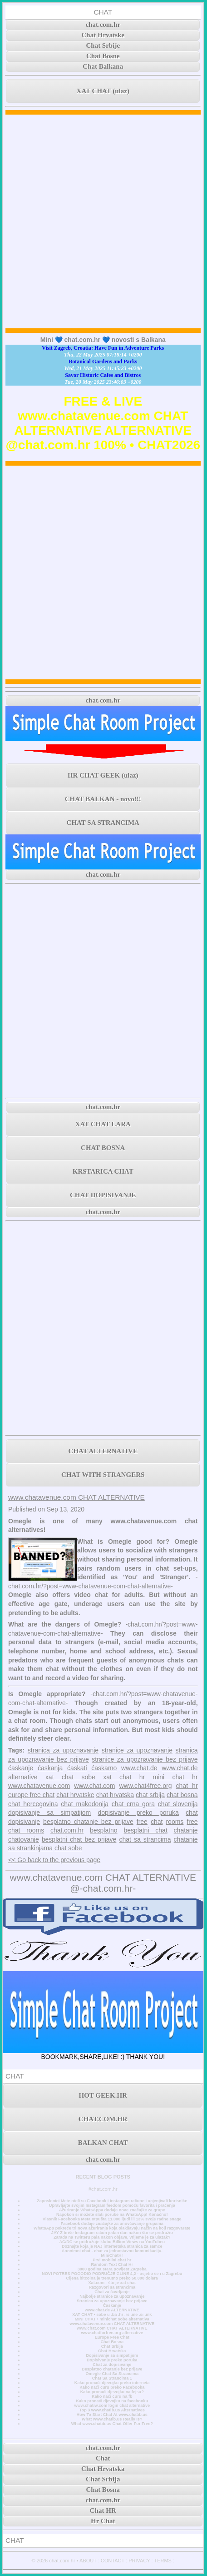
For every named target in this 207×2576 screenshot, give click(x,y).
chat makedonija (84, 1804)
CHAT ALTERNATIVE (103, 1451)
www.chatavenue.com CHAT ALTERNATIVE (76, 1497)
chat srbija (150, 1794)
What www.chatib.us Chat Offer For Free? (112, 2423)
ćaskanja (50, 1768)
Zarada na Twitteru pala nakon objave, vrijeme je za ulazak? (112, 2237)
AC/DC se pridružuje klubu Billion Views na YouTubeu (112, 2242)
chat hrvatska (115, 1794)
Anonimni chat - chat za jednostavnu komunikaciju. (112, 2251)
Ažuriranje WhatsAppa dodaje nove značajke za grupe (112, 2210)
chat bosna (182, 1794)
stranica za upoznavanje (63, 1750)
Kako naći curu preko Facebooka (111, 2387)
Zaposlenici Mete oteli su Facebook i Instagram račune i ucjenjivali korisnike (112, 2201)
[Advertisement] (103, 221)
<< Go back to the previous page (54, 1859)
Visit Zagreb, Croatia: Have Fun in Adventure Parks (103, 348)
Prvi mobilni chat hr (112, 2260)
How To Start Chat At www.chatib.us (112, 2414)
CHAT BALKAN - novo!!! (103, 799)
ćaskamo (104, 1768)
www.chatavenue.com (39, 1785)
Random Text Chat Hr (112, 2264)
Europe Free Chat (112, 2337)
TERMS (163, 2560)
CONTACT (112, 2560)
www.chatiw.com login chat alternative (112, 2405)
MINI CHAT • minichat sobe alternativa (112, 2319)
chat (157, 1821)
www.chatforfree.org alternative (112, 2332)
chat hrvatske (75, 1794)
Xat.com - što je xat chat (112, 2282)
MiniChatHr (112, 2255)
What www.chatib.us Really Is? (112, 2419)
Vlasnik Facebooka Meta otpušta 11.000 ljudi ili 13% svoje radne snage (112, 2219)
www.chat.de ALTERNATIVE (112, 2310)
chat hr (187, 1785)
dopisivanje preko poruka (138, 1812)
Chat (103, 2458)
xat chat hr (124, 1777)
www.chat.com (94, 1785)
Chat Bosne (103, 56)
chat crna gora (133, 1804)
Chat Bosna (111, 2342)
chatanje (186, 1830)
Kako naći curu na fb (112, 2396)
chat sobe (68, 1848)
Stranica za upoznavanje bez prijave (112, 2301)
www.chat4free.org (145, 1785)
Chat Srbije (103, 45)
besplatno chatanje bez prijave (88, 1821)
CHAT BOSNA (103, 1147)
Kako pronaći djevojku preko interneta (112, 2382)
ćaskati (77, 1768)
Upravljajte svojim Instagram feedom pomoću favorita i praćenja (112, 2205)
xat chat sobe (70, 1777)
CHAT (103, 12)
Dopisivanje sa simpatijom (112, 2355)
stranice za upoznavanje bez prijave (144, 1759)
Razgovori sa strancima (112, 2287)
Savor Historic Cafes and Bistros (103, 375)
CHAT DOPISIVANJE (103, 1195)
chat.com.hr (102, 24)
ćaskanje (20, 1768)
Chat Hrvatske (102, 35)
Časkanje (112, 2305)
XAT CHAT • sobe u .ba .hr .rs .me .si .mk (112, 2314)
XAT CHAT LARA (103, 1124)
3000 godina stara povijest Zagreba (112, 2269)
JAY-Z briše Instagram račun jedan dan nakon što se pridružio (112, 2232)
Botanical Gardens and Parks (103, 361)
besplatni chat (145, 1830)
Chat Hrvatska (112, 2351)
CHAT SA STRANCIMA (103, 822)
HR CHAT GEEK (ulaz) (103, 775)
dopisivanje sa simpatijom (49, 1812)
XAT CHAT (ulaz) (103, 91)
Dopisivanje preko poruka (112, 2360)
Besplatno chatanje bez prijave (112, 2369)
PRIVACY (139, 2560)
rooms (174, 1821)
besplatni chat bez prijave (79, 1839)
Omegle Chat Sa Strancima (111, 2373)
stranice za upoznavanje (137, 1750)
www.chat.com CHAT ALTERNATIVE (112, 2328)
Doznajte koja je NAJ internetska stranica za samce (112, 2246)
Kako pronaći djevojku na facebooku (112, 2401)
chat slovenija (178, 1804)
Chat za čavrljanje (111, 2292)
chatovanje (23, 1839)
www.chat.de (139, 1768)
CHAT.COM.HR (103, 2119)
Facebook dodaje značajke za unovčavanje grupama (112, 2223)
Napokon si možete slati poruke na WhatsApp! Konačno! (112, 2214)
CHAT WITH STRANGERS (102, 1474)
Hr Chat (103, 2521)
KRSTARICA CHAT (103, 1171)
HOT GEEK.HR (103, 2095)
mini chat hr (175, 1777)
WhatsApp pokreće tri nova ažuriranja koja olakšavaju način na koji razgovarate (112, 2228)
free (142, 1821)
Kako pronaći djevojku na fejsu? (112, 2392)
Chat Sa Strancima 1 (112, 2378)
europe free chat (31, 1794)
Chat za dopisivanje (112, 2364)
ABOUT (88, 2560)
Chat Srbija (112, 2346)
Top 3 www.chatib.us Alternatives (112, 2410)
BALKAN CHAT (103, 2142)
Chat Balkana (103, 66)
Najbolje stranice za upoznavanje (111, 2296)
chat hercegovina (33, 1804)
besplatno (104, 1830)
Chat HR (103, 2510)
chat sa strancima (145, 1839)
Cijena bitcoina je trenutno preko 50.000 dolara (112, 2278)
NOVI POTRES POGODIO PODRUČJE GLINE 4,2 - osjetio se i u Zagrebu (112, 2273)
